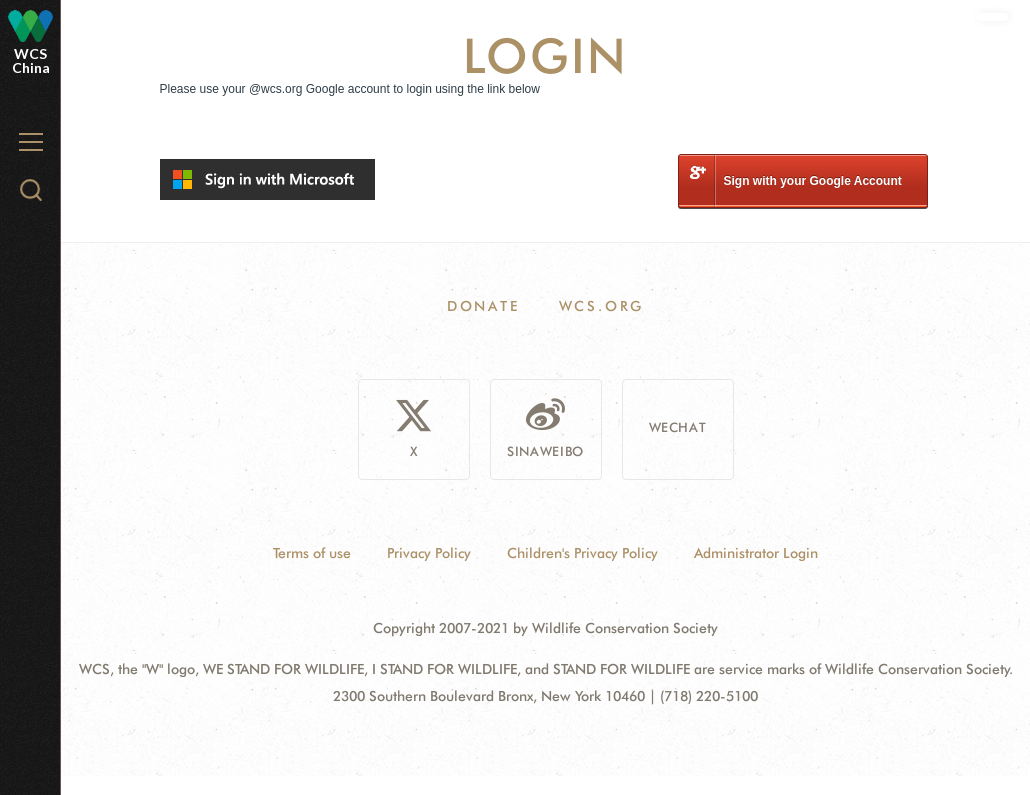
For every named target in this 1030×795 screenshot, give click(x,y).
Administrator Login (756, 553)
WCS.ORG (602, 306)
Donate (483, 306)
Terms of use (312, 553)
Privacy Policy (429, 553)
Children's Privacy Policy (582, 553)
